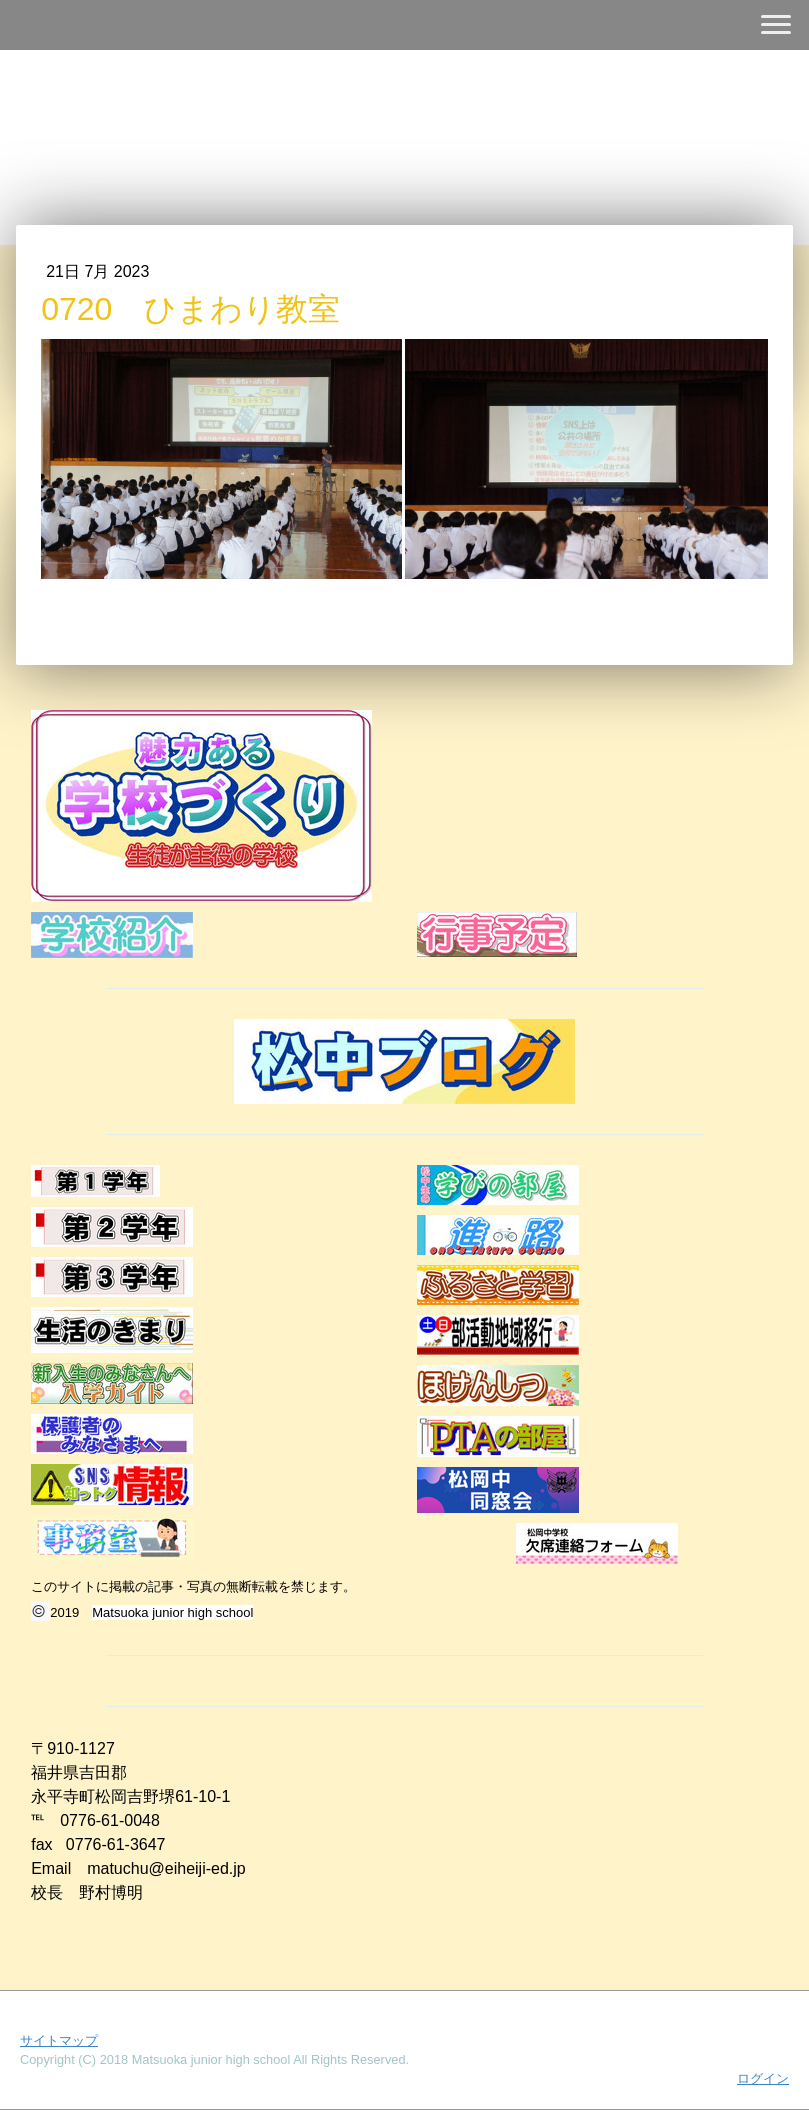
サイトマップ (59, 2040)
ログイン (763, 2078)
